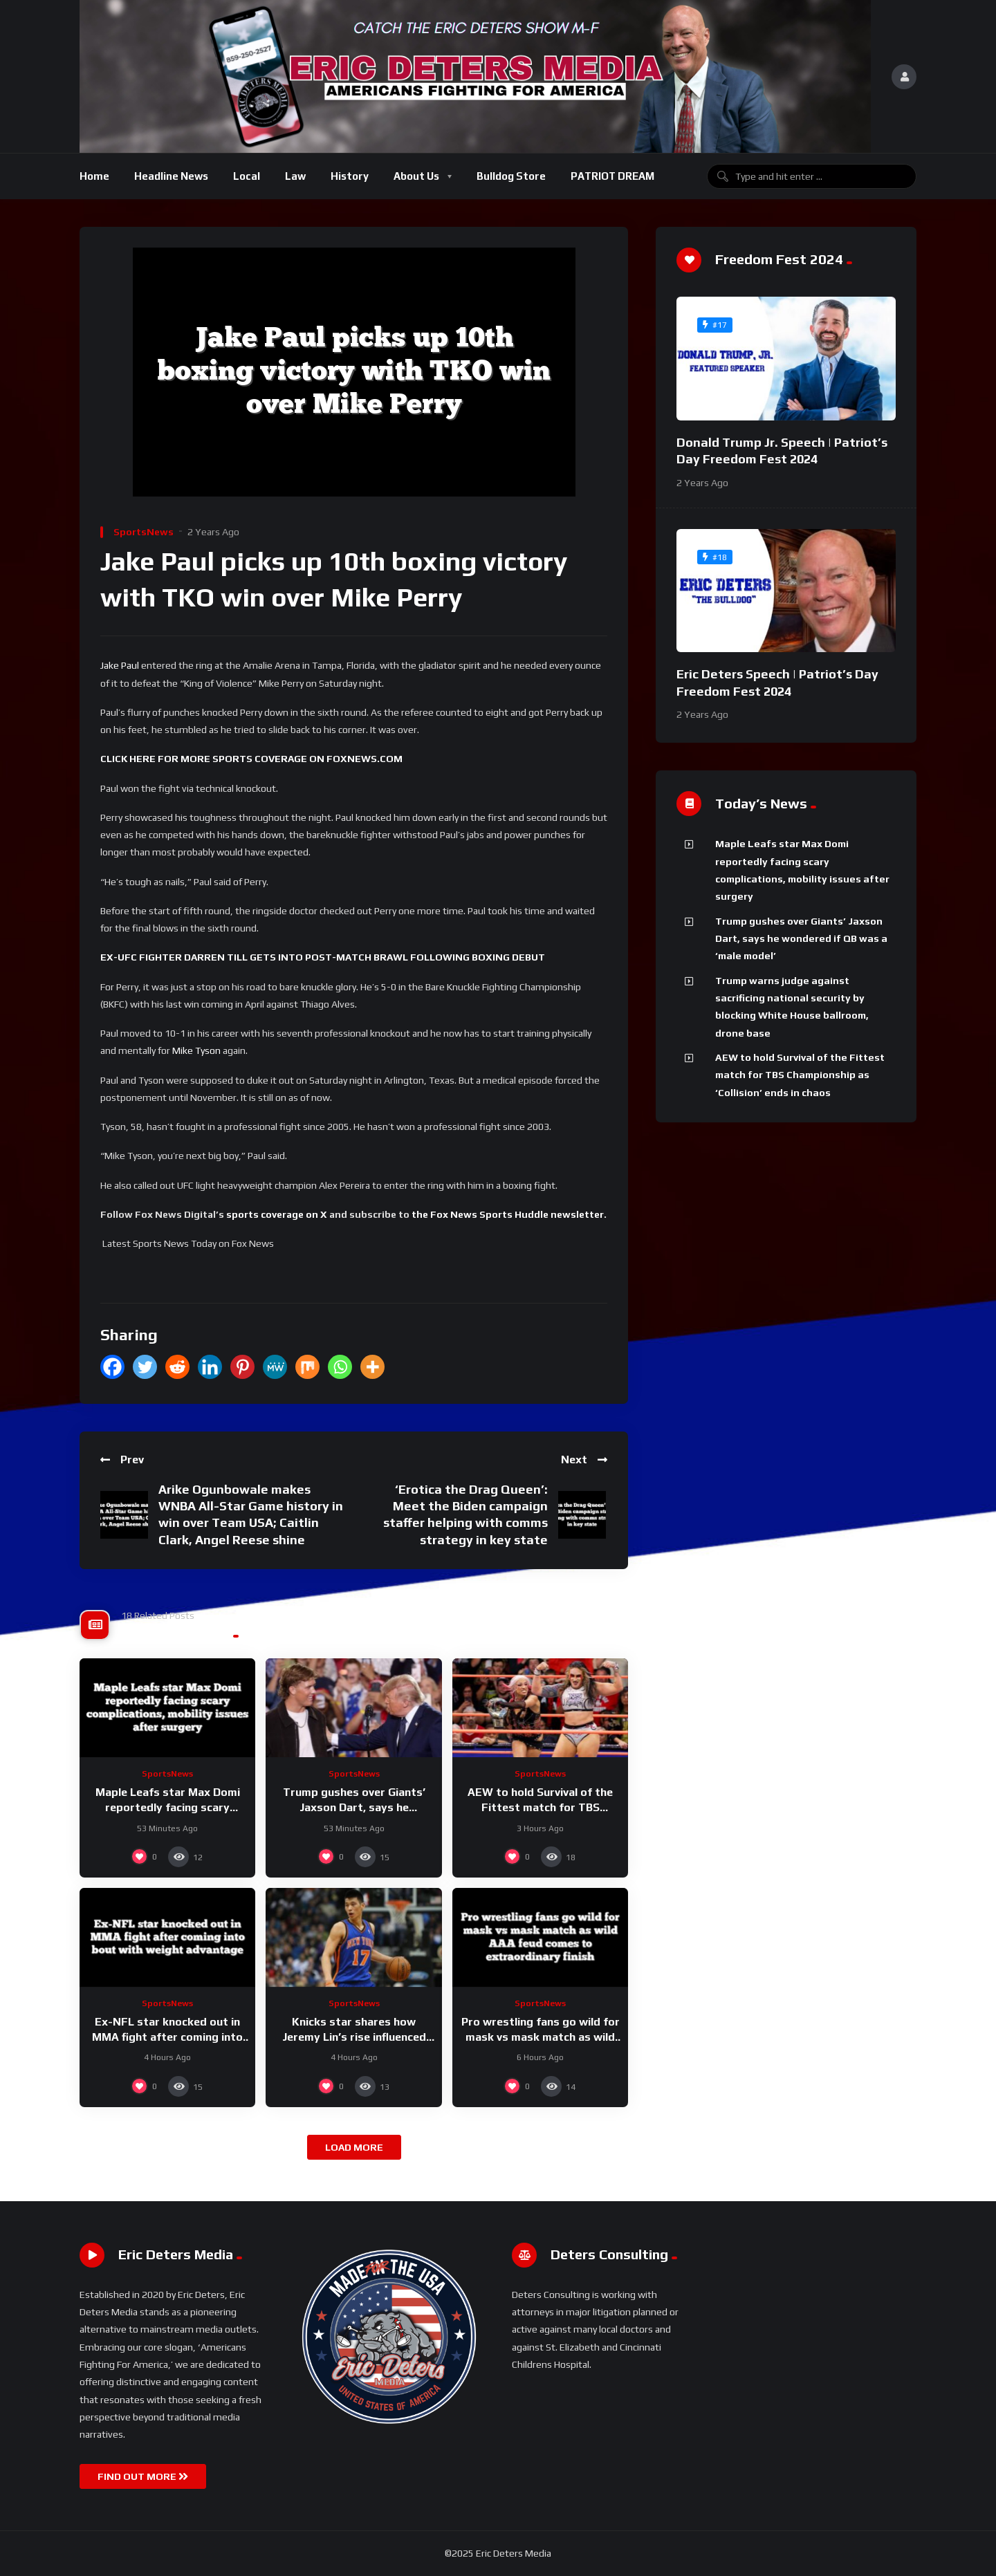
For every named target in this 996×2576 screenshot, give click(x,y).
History (350, 176)
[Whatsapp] (340, 1367)
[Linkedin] (210, 1367)
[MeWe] (275, 1367)
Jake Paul (119, 665)
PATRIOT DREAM (612, 176)
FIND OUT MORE (143, 2476)
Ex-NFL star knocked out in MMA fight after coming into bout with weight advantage (167, 2036)
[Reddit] (177, 1367)
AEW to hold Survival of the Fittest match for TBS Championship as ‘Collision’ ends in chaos (800, 1075)
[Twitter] (145, 1367)
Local (246, 176)
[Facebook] (112, 1367)
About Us (416, 176)
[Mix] (307, 1367)
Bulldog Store (511, 176)
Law (295, 176)
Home (94, 176)
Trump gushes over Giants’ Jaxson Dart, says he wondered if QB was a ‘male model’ (801, 939)
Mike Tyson (196, 1050)
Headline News (171, 176)
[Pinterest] (242, 1367)
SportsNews (143, 531)
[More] (372, 1367)
